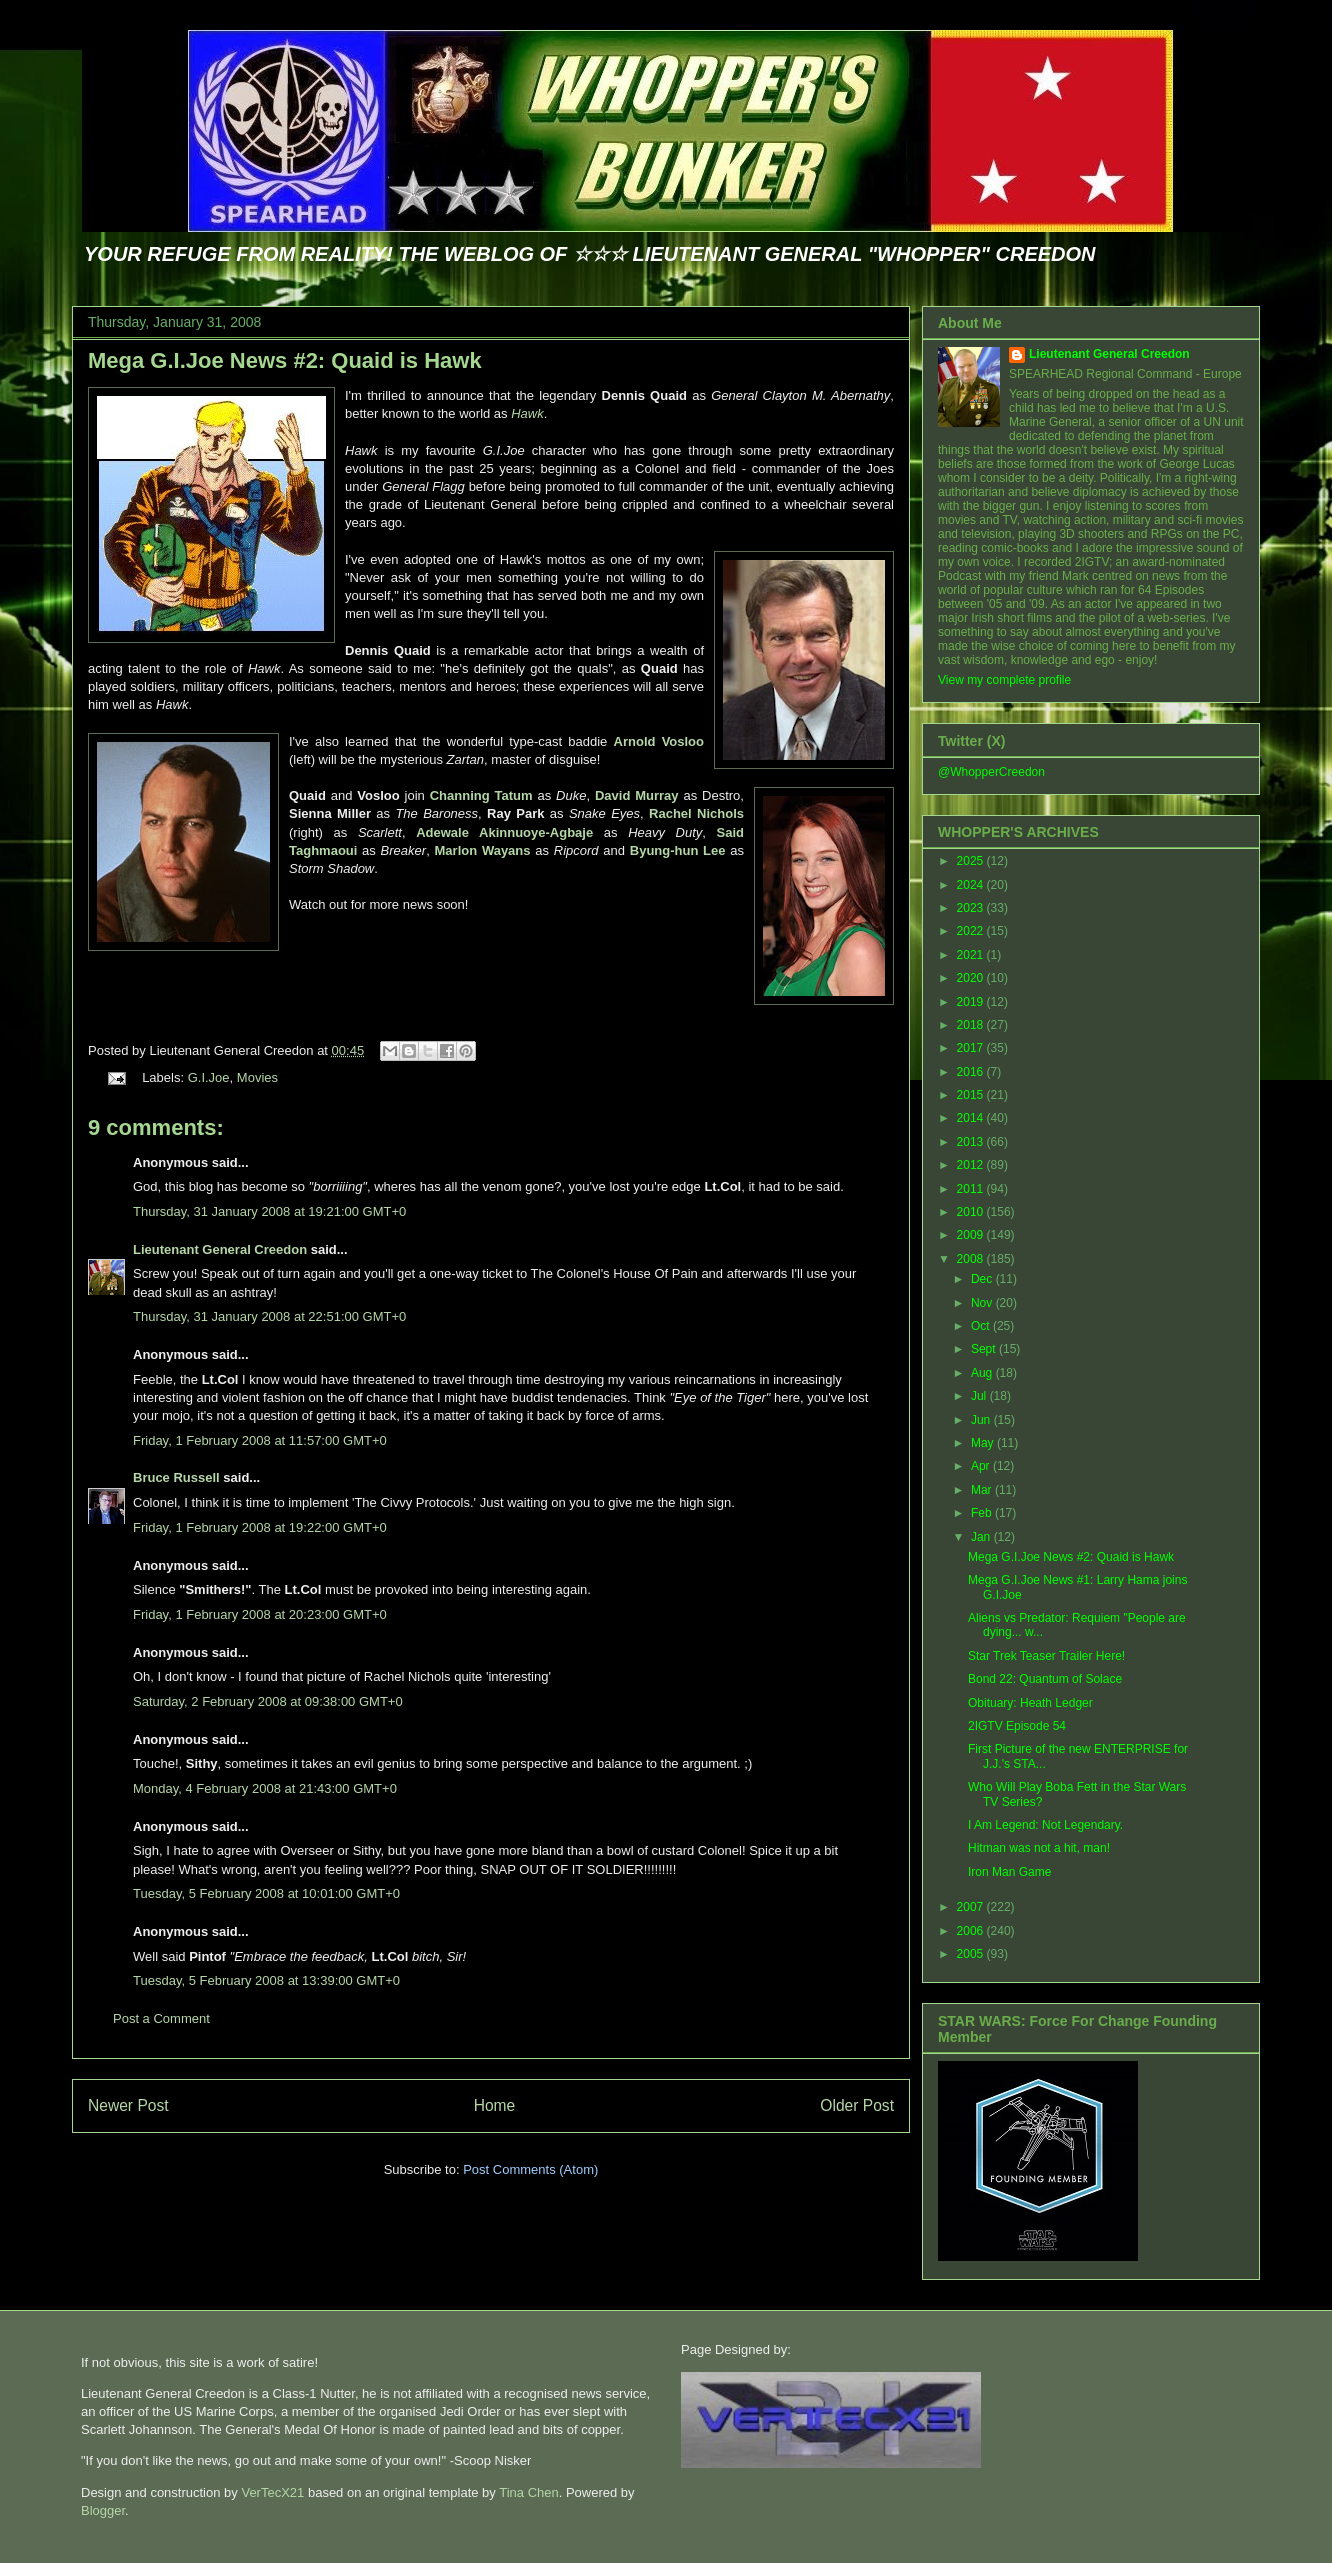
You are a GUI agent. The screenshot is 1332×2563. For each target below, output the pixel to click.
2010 (972, 1212)
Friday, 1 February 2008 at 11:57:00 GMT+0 (260, 1440)
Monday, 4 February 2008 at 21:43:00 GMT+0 (265, 1788)
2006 (972, 1931)
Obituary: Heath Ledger (1030, 1703)
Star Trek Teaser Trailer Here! (1046, 1656)
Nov (983, 1303)
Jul (980, 1396)
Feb (983, 1513)
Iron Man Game (1009, 1872)
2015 (972, 1095)
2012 (972, 1165)
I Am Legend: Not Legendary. (1045, 1825)
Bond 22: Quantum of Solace (1045, 1679)
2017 (972, 1048)
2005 (972, 1954)
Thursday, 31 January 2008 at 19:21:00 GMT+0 (269, 1211)
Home (495, 2105)
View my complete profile (1004, 680)
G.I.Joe (209, 1077)
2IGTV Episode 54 (1017, 1726)
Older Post (857, 2105)
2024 (972, 885)
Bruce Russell (176, 1477)
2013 (972, 1142)
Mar (983, 1490)
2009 (972, 1235)
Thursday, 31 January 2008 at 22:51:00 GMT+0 (269, 1316)
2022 (972, 931)
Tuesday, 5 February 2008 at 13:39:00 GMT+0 (266, 1980)
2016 (972, 1072)
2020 (972, 978)
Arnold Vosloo (659, 741)
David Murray (637, 795)
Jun (982, 1420)
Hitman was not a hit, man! (1039, 1848)
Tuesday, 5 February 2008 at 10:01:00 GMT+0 (266, 1893)
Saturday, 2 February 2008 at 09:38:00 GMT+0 (268, 1701)
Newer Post (128, 2105)
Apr (982, 1466)
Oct (982, 1326)
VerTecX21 (272, 2492)
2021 (972, 955)
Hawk (527, 413)
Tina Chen (529, 2492)
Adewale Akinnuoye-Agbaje (504, 832)
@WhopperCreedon (991, 772)
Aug (983, 1373)
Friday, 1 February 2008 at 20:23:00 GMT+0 (260, 1614)
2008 (972, 1259)
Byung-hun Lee (678, 850)
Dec (983, 1279)
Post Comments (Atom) (530, 2169)
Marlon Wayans (483, 850)
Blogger (103, 2510)
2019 (972, 1002)
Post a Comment (161, 2018)
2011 (972, 1189)
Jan (982, 1537)
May (984, 1443)
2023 (972, 908)
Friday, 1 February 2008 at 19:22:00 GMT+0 (260, 1527)
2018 (972, 1025)
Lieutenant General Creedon (220, 1249)
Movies (257, 1077)
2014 (972, 1118)
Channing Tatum (481, 795)
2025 (972, 861)
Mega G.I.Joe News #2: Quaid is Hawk (285, 360)
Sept (985, 1349)
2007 (972, 1907)
